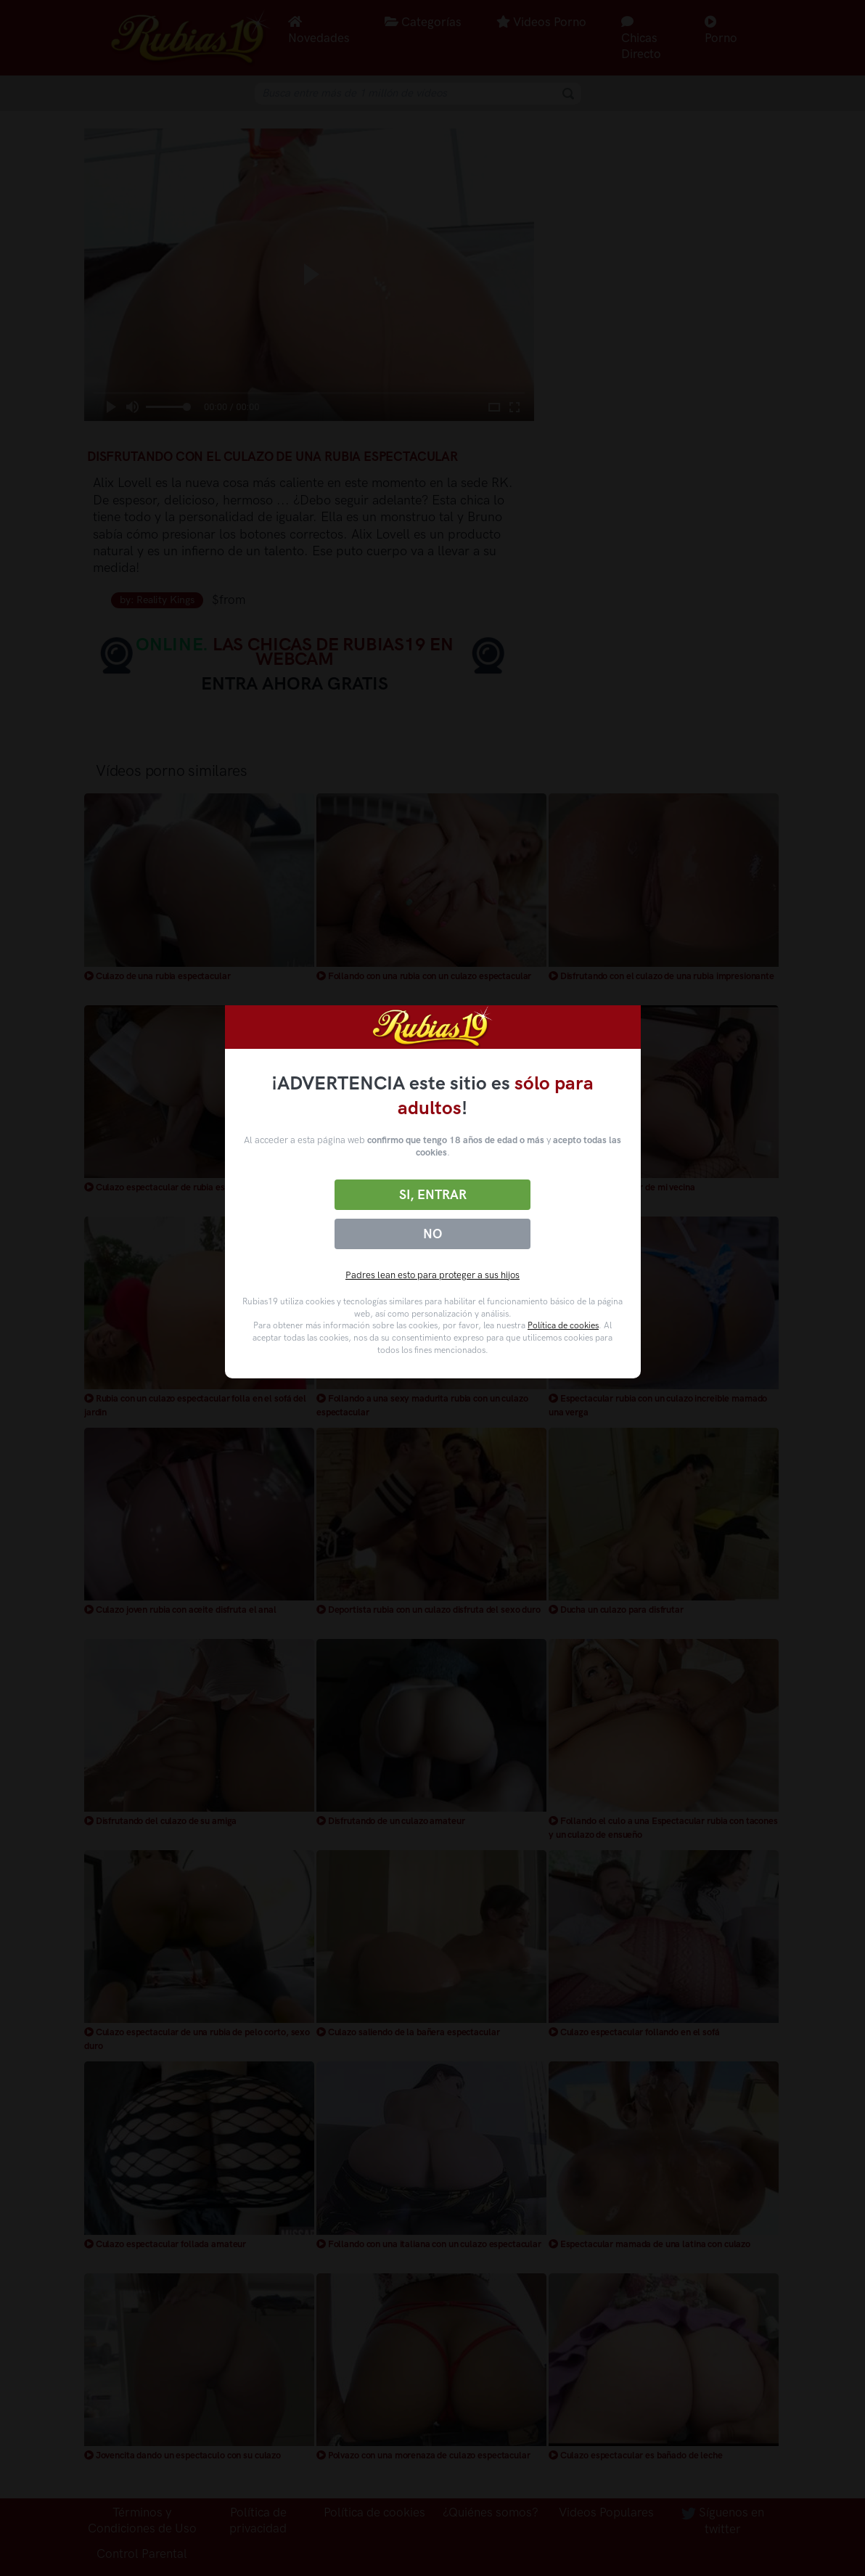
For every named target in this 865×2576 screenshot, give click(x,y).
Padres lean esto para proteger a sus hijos (432, 1274)
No (432, 1234)
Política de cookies (563, 1325)
